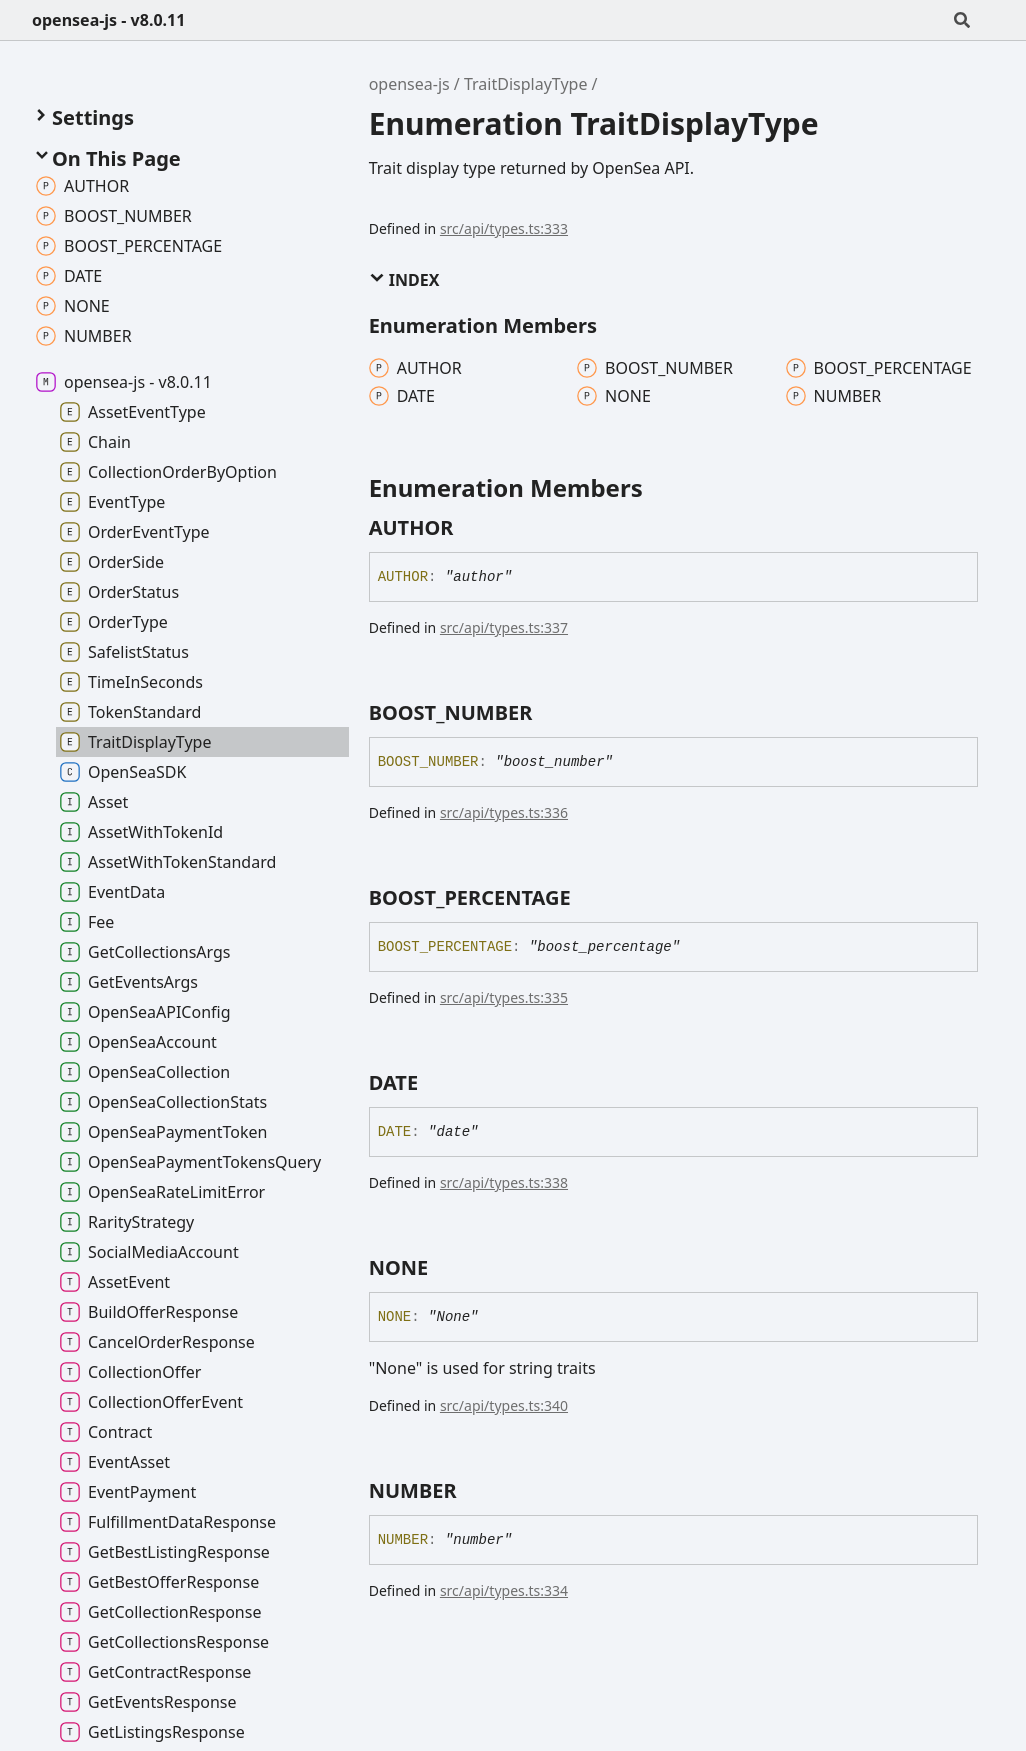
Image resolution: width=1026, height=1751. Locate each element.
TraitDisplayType (525, 84)
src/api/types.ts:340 (504, 1405)
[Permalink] (471, 528)
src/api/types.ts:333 (504, 228)
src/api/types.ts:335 (504, 997)
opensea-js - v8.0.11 (108, 20)
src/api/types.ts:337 (504, 627)
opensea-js (409, 84)
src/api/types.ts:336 (504, 812)
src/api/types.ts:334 (504, 1590)
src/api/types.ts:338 (504, 1182)
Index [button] (404, 280)
